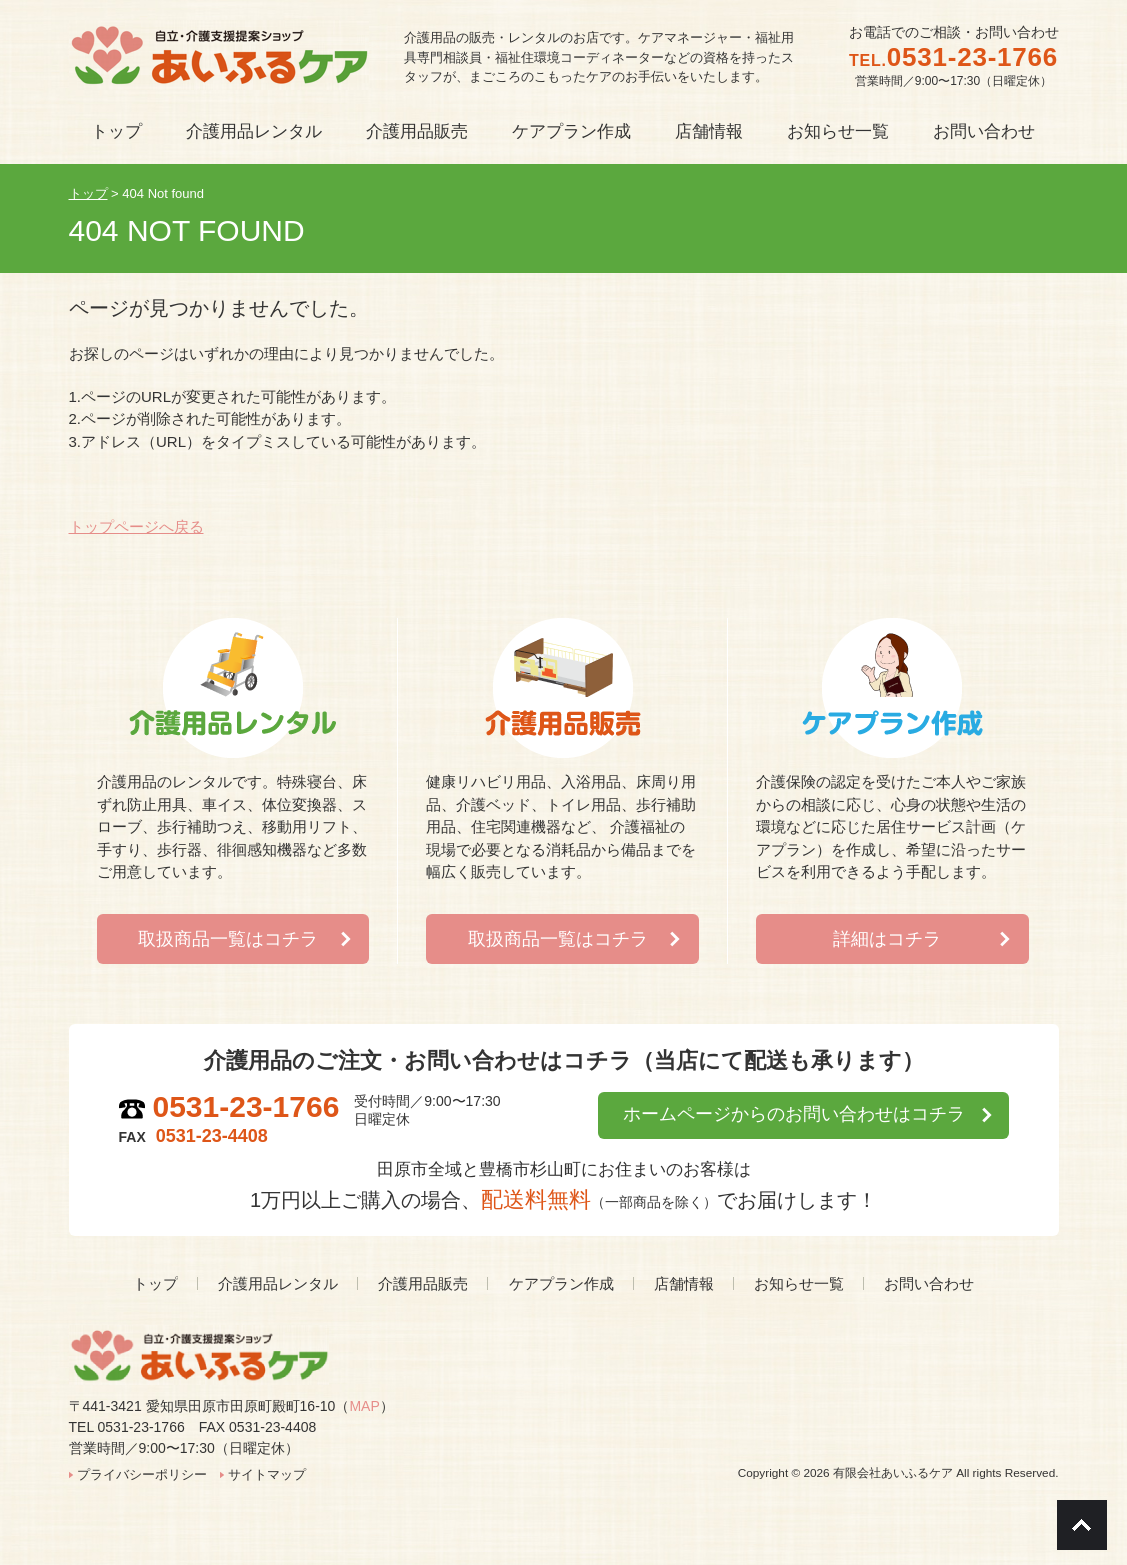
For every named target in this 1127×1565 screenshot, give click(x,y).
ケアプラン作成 (561, 1283)
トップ (155, 1283)
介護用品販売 (423, 1283)
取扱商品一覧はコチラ (228, 939)
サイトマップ (267, 1474)
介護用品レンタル (278, 1283)
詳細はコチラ (887, 939)
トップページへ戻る (136, 526)
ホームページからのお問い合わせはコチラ (793, 1115)
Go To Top (1082, 1525)
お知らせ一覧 (799, 1283)
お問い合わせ (929, 1283)
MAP (364, 1406)
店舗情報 (684, 1283)
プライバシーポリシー (142, 1474)
